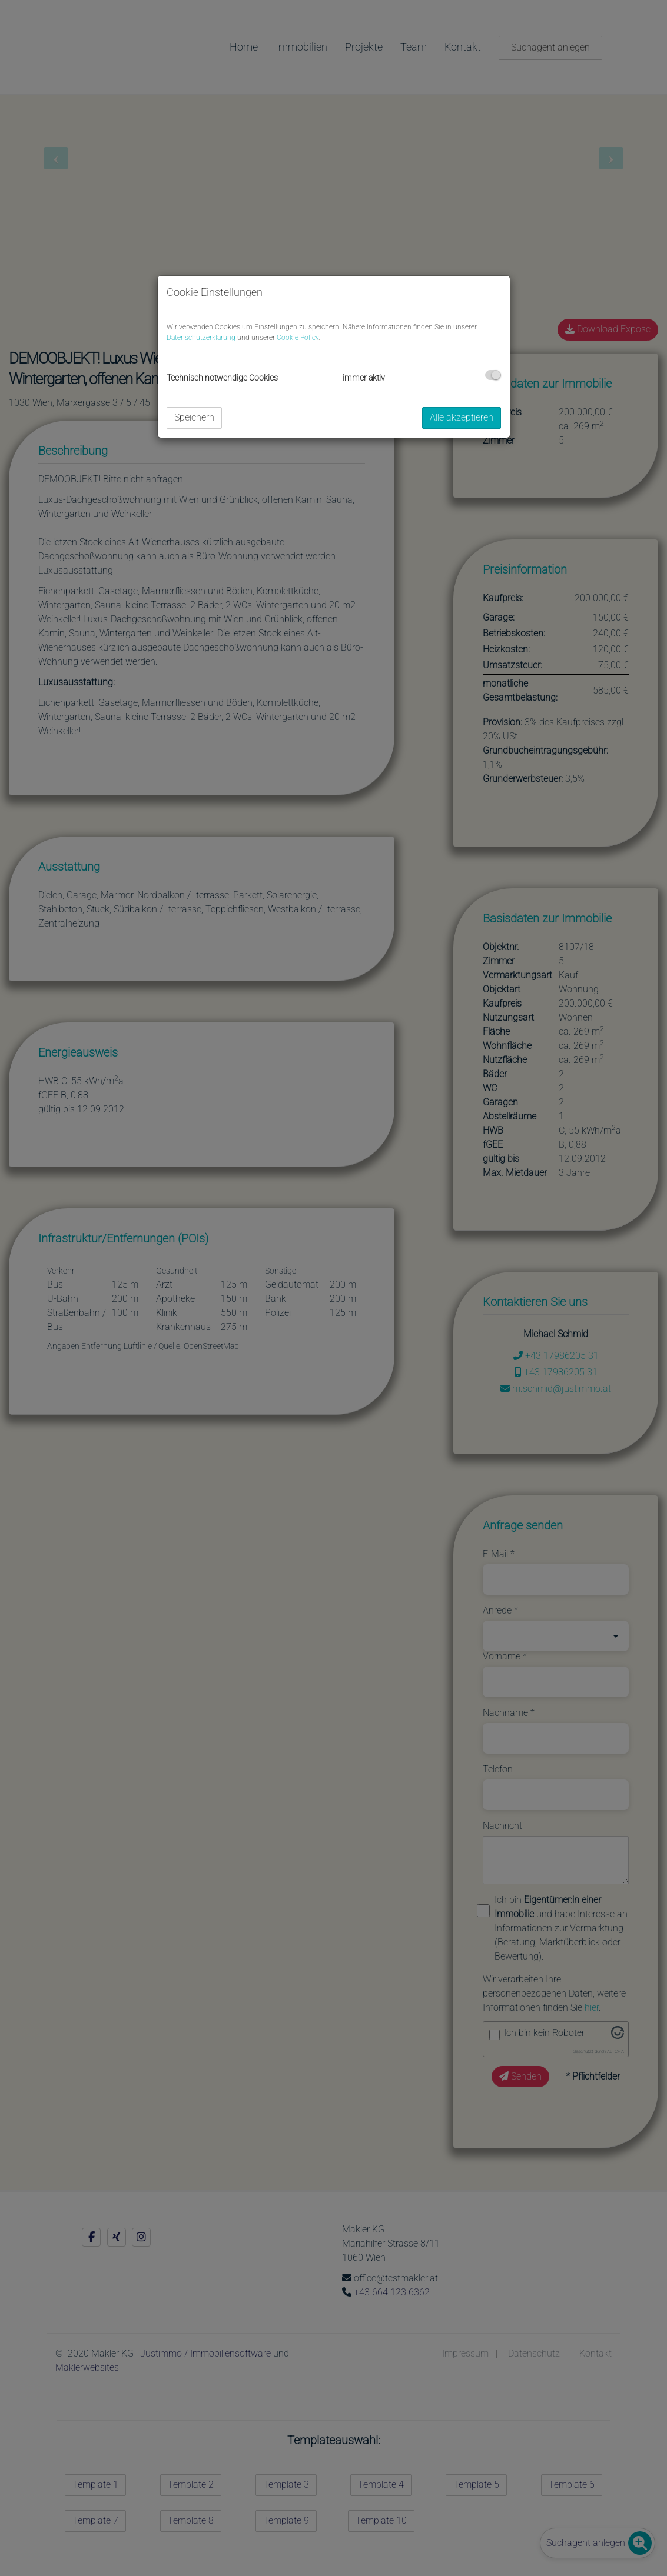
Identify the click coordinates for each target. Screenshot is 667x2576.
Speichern (194, 417)
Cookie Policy (297, 338)
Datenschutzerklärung (201, 338)
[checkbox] (493, 375)
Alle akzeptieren (461, 417)
